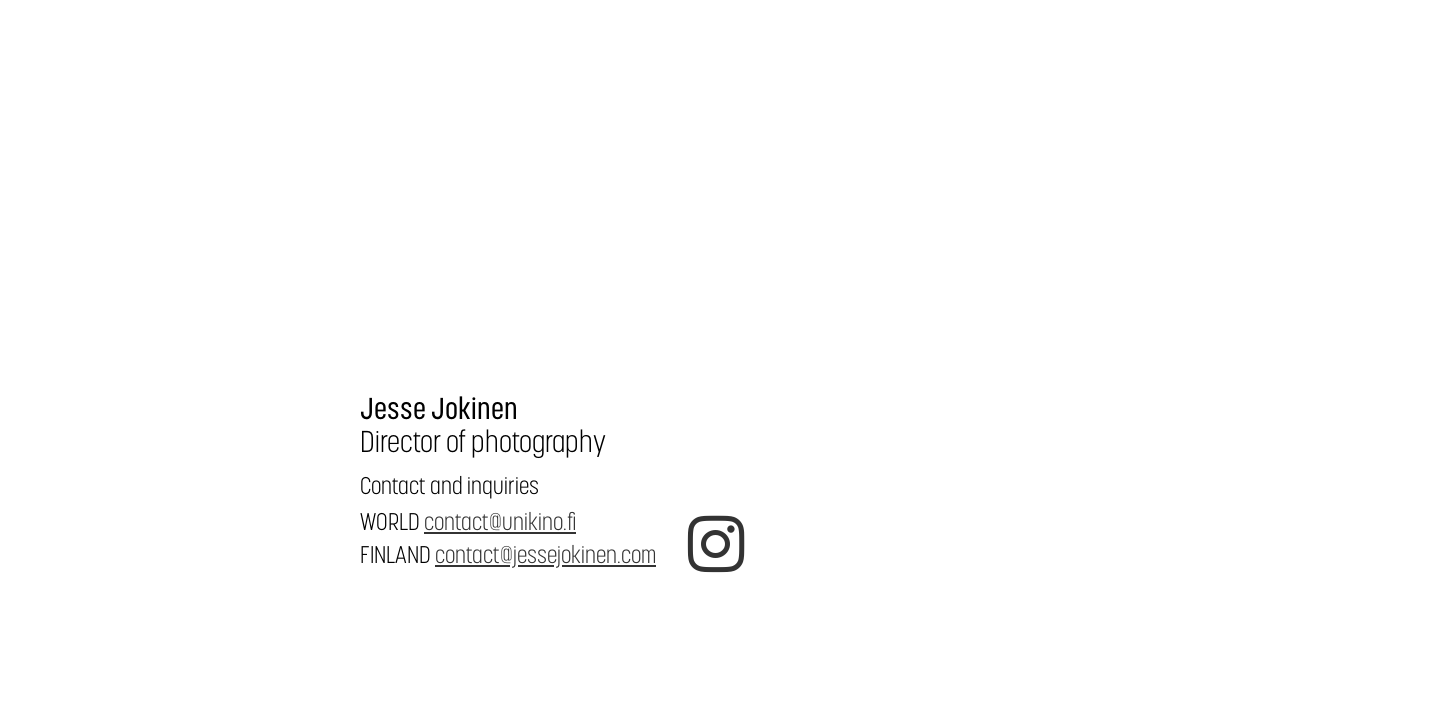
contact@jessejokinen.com (545, 554)
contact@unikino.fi (500, 521)
